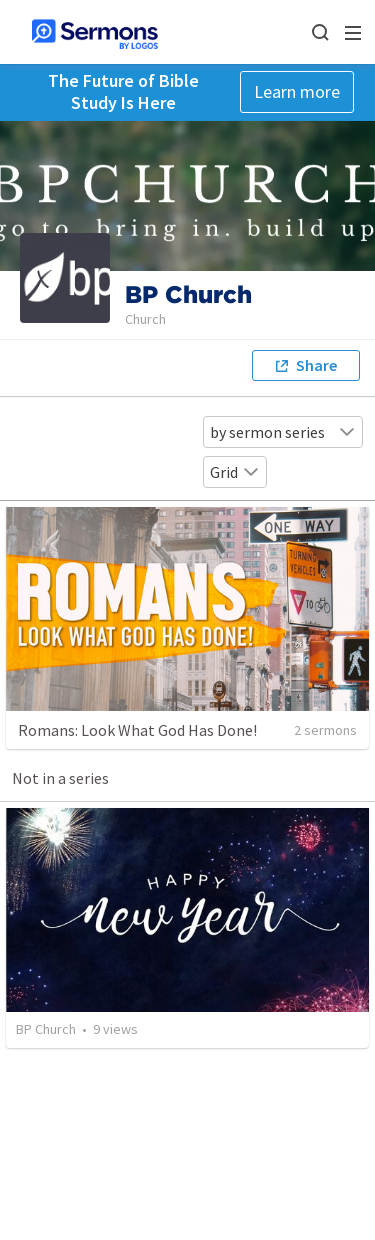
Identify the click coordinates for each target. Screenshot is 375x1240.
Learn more (297, 91)
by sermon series (283, 432)
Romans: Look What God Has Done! (137, 730)
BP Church (46, 1029)
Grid (235, 472)
